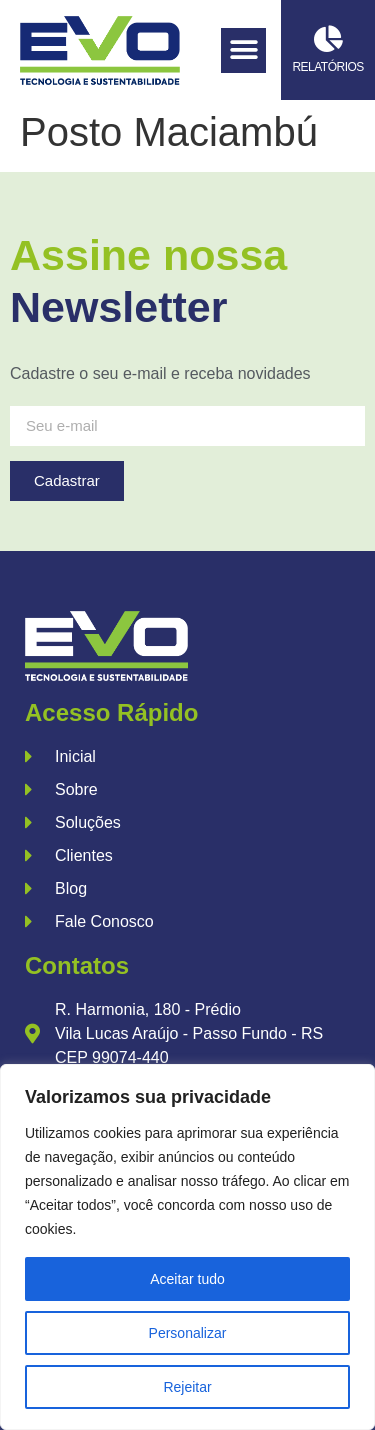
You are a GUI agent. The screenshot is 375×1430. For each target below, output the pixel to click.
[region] (187, 1247)
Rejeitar (187, 1387)
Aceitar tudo (187, 1279)
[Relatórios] (328, 38)
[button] (243, 50)
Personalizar (188, 1333)
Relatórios (327, 67)
